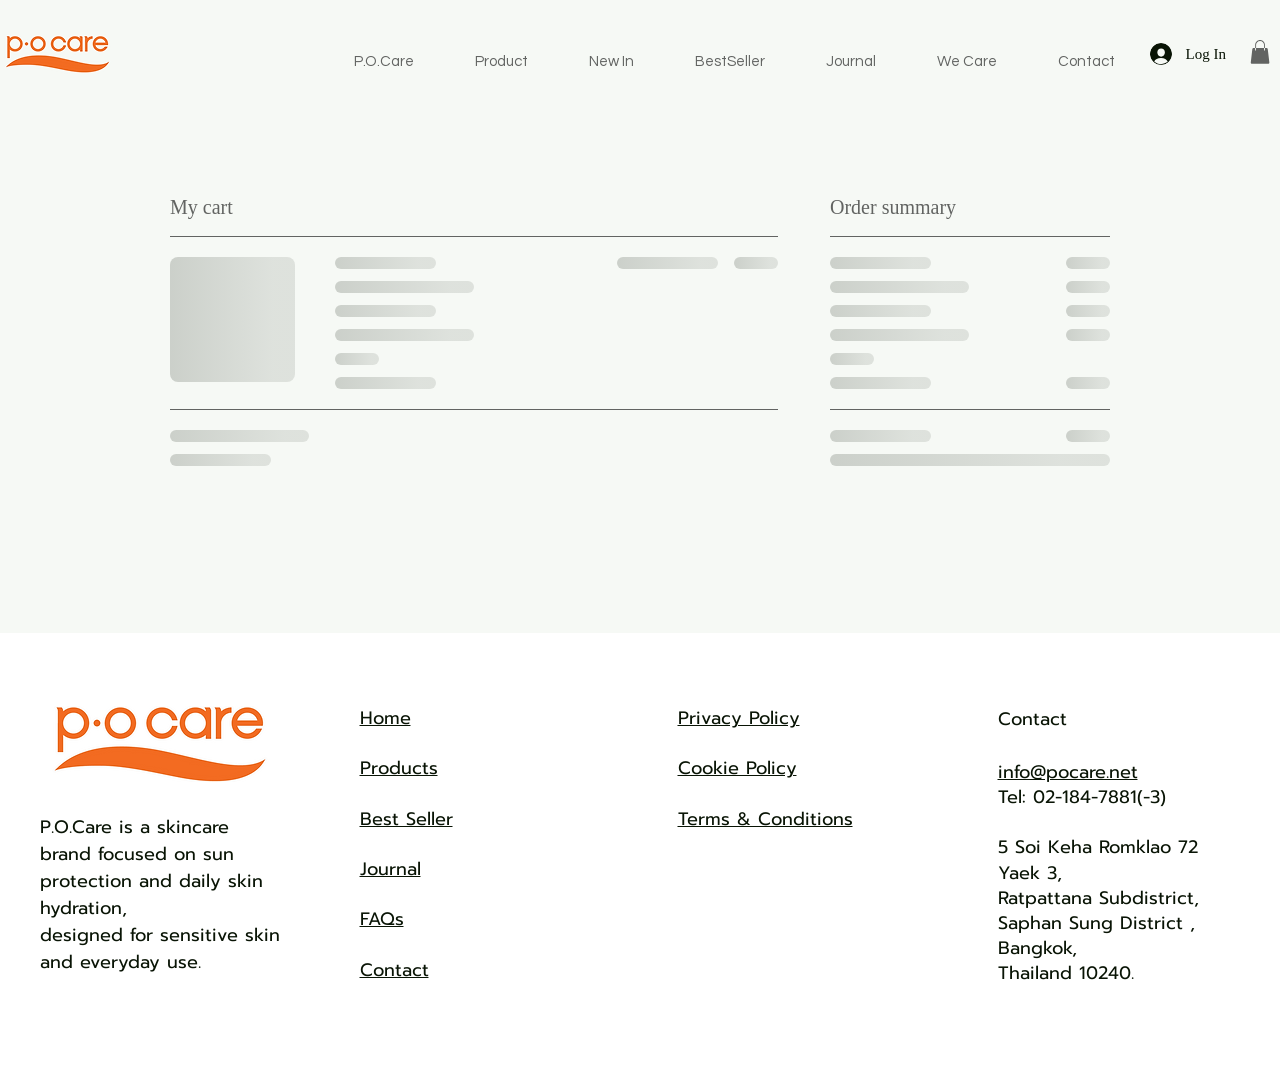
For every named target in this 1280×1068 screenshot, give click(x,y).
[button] (1260, 52)
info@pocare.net (1068, 772)
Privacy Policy (739, 718)
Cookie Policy (737, 768)
